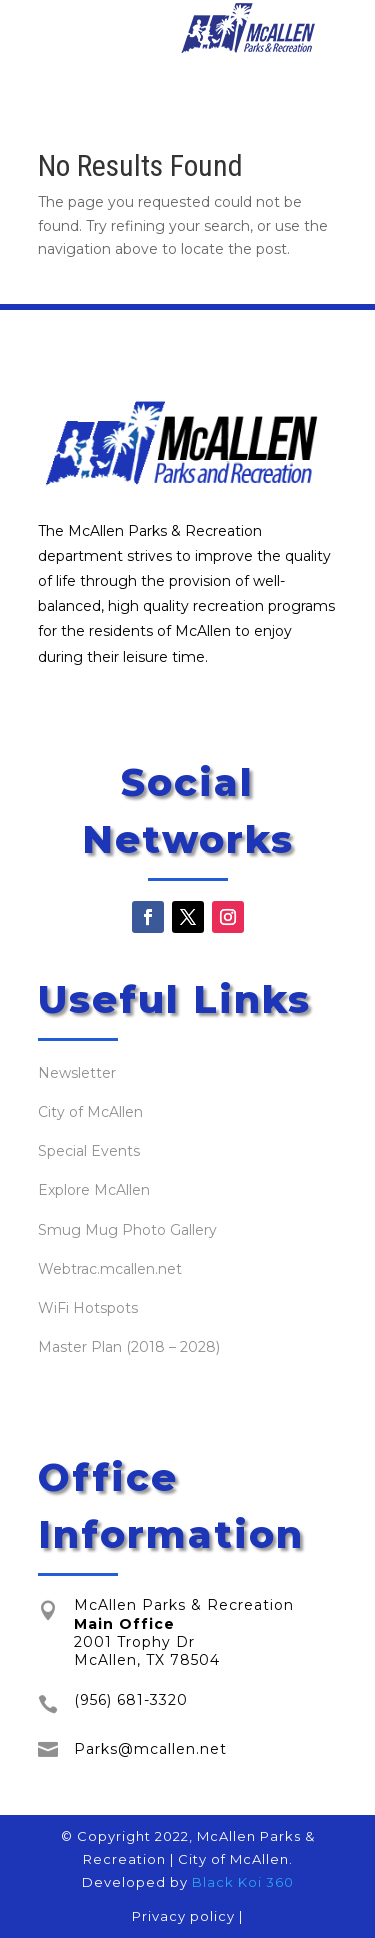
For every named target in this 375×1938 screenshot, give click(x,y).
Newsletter (77, 1073)
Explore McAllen (94, 1190)
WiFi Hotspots (88, 1308)
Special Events (89, 1151)
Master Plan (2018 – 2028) (129, 1347)
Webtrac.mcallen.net (110, 1269)
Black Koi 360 (243, 1882)
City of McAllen (90, 1112)
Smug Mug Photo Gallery (127, 1230)
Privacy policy (183, 1916)
